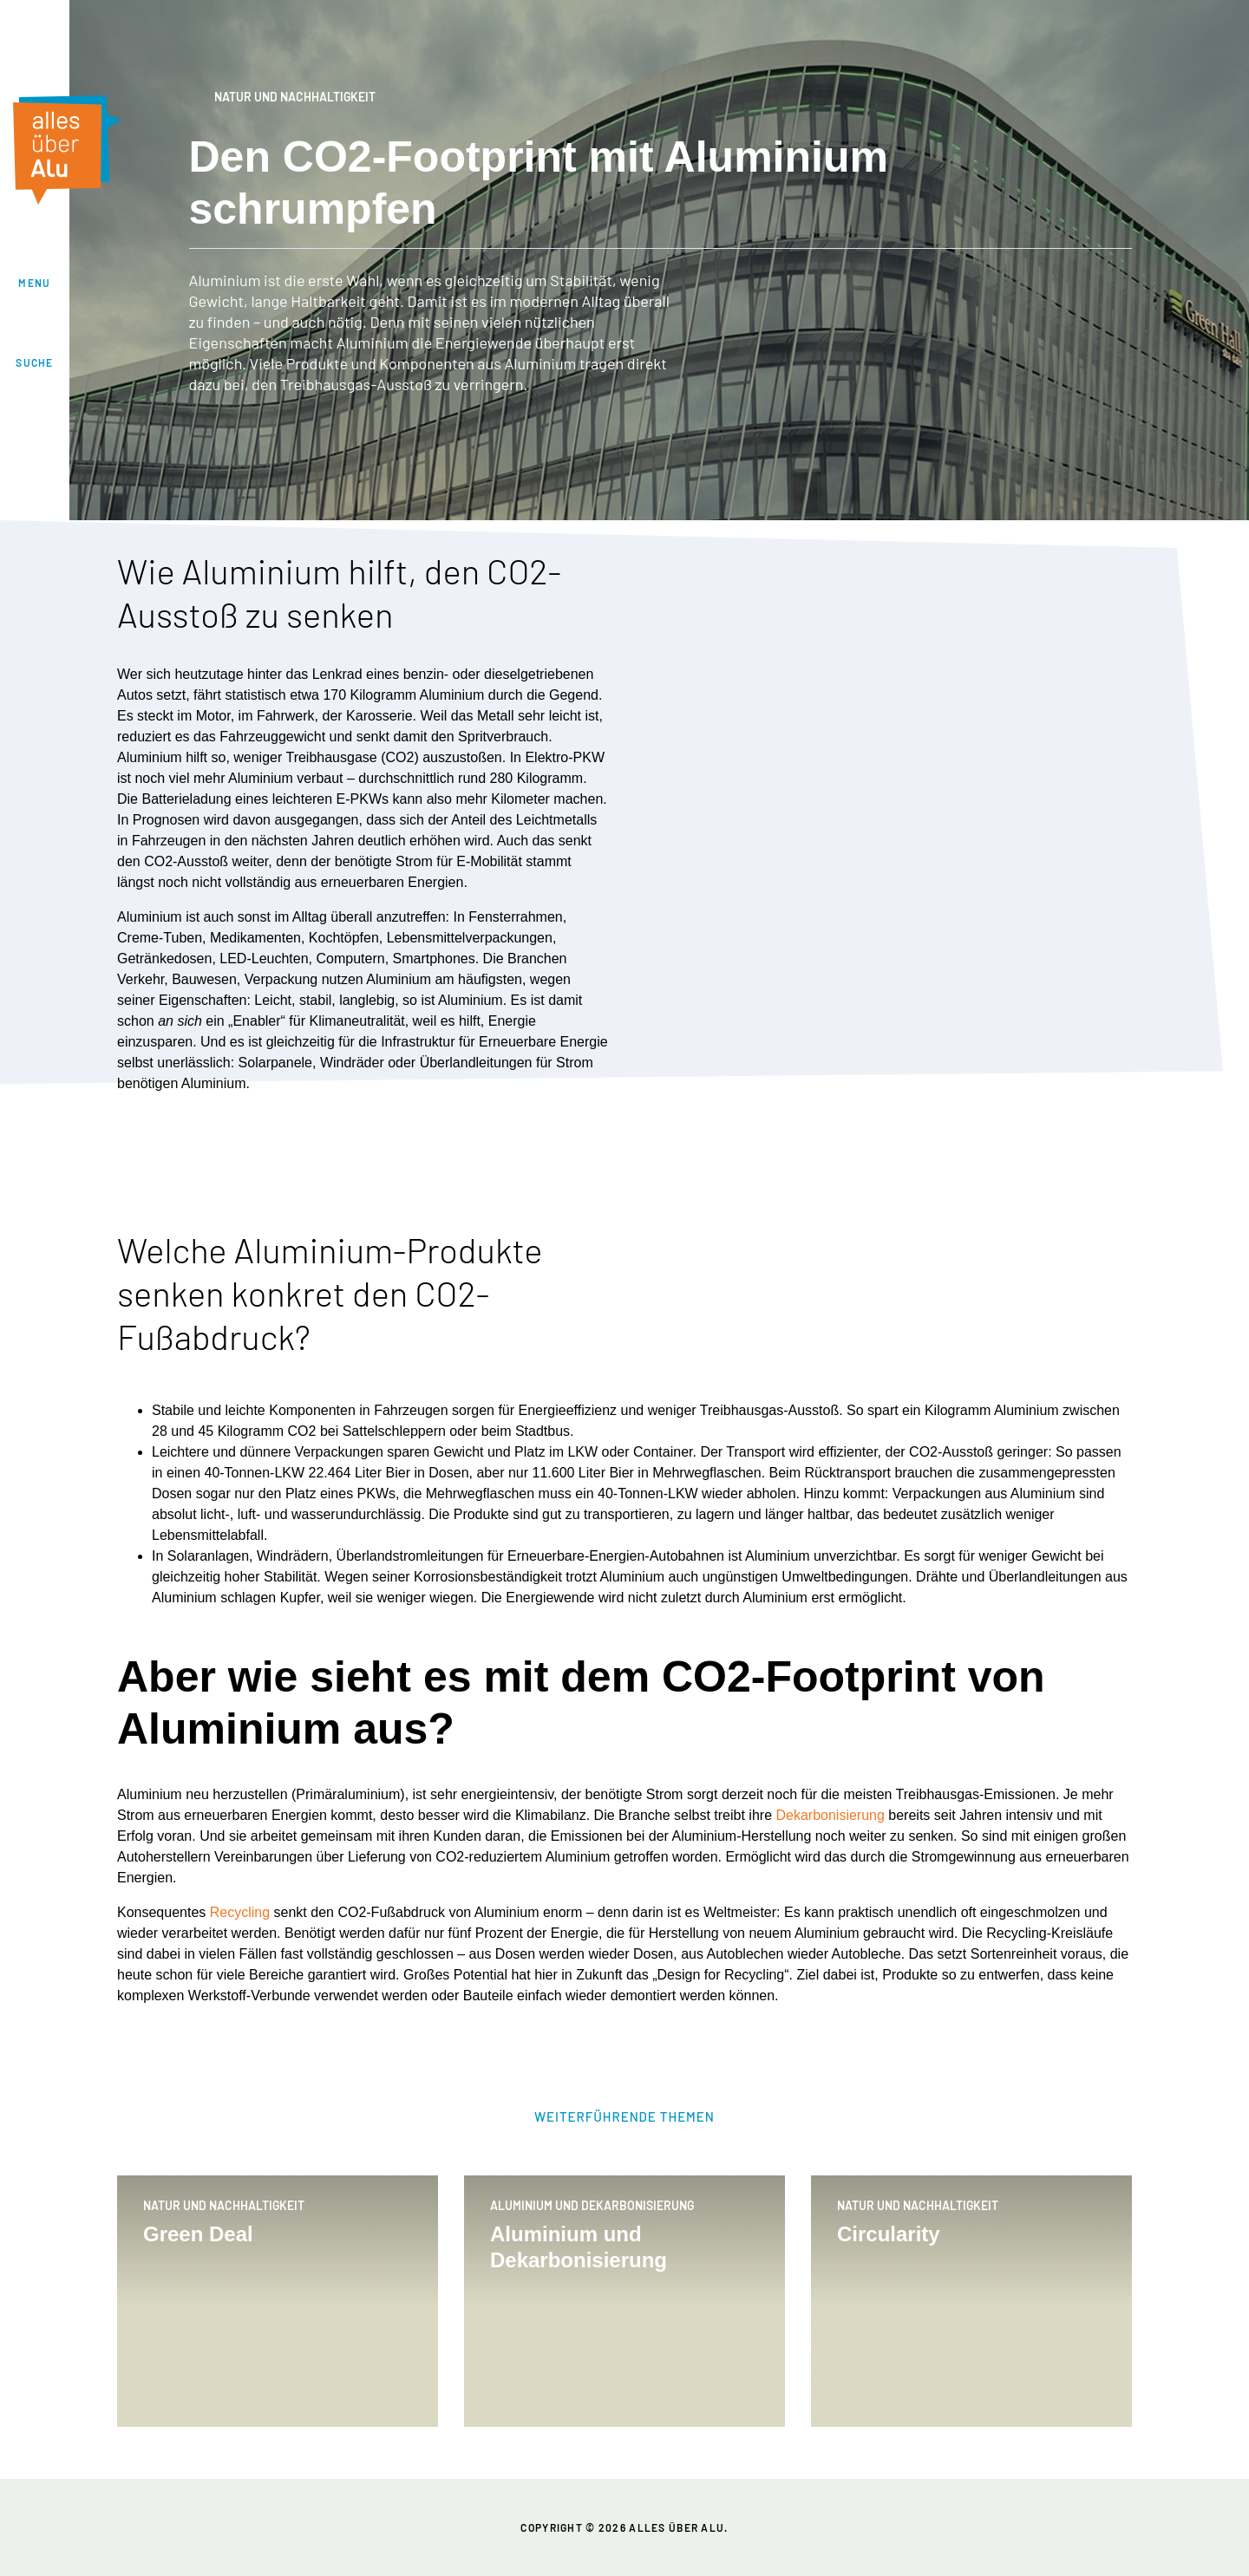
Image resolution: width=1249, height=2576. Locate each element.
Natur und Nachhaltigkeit (282, 98)
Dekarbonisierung (829, 1815)
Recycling (240, 1912)
